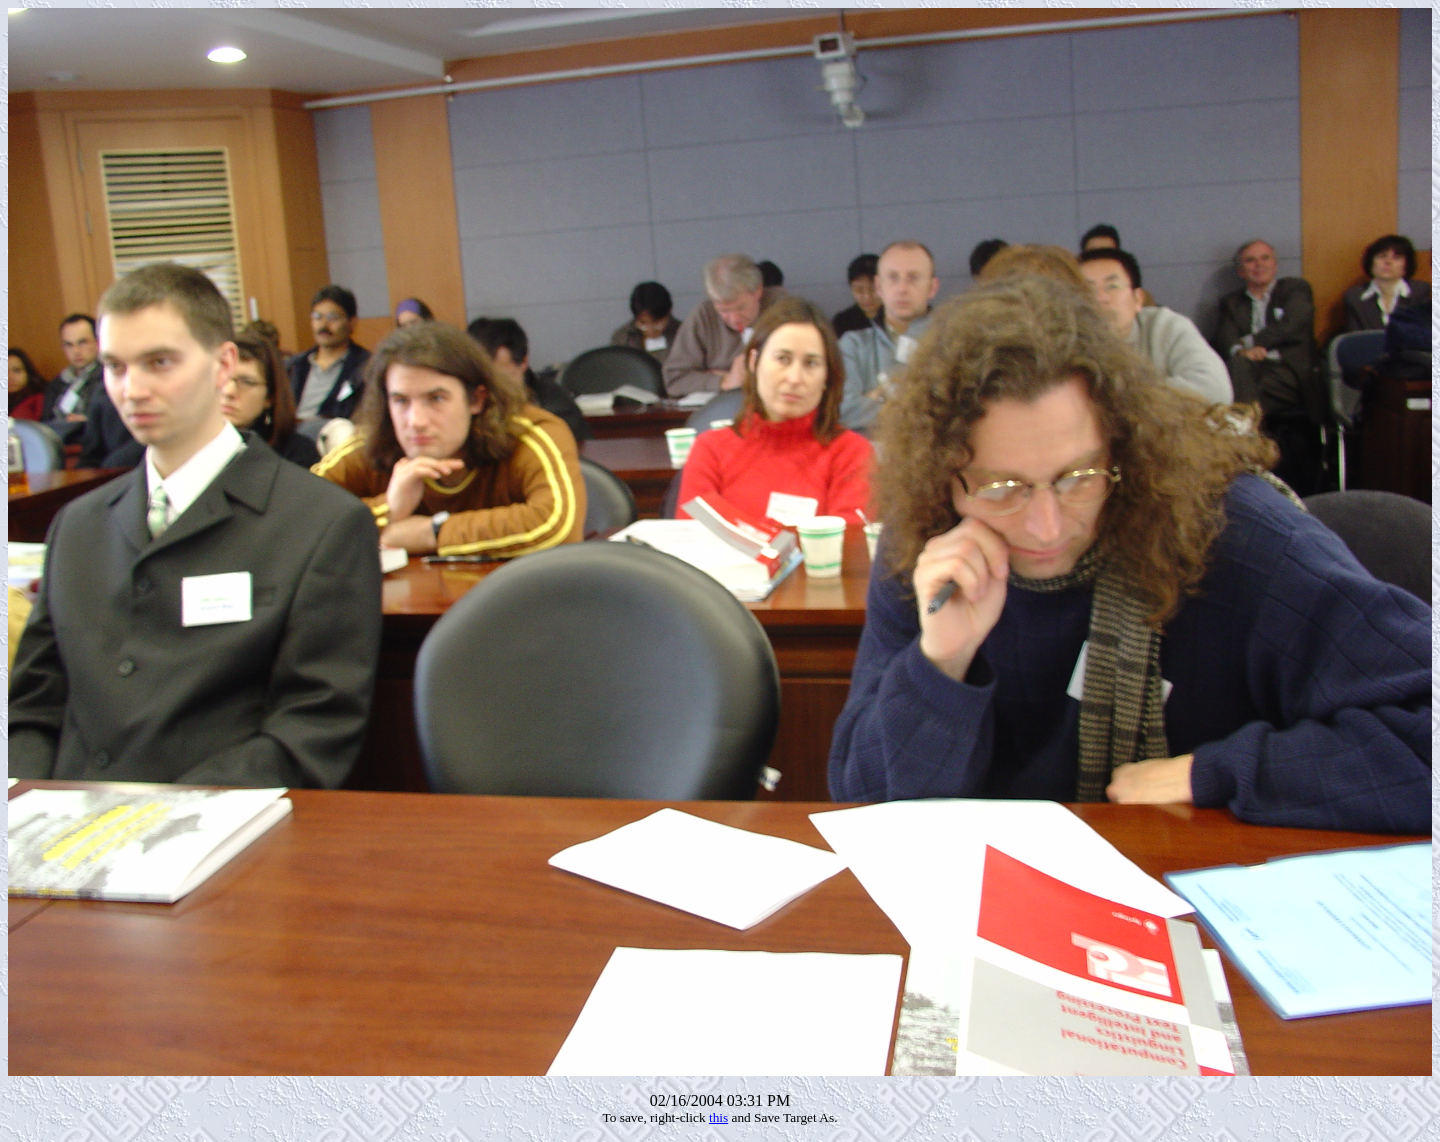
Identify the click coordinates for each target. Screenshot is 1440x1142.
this (718, 1117)
